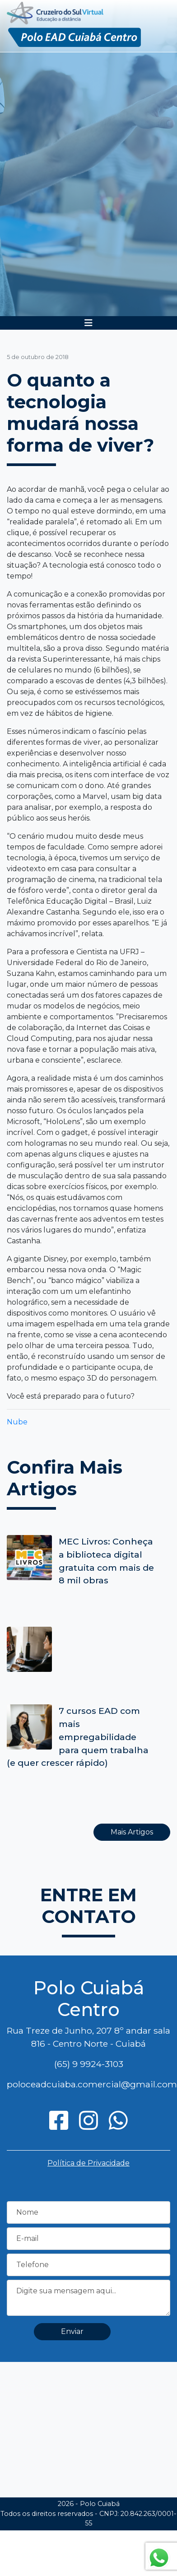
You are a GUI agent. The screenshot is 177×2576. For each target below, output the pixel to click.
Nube (17, 1422)
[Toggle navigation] (88, 323)
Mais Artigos (132, 1832)
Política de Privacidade (88, 2163)
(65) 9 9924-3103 (88, 2063)
